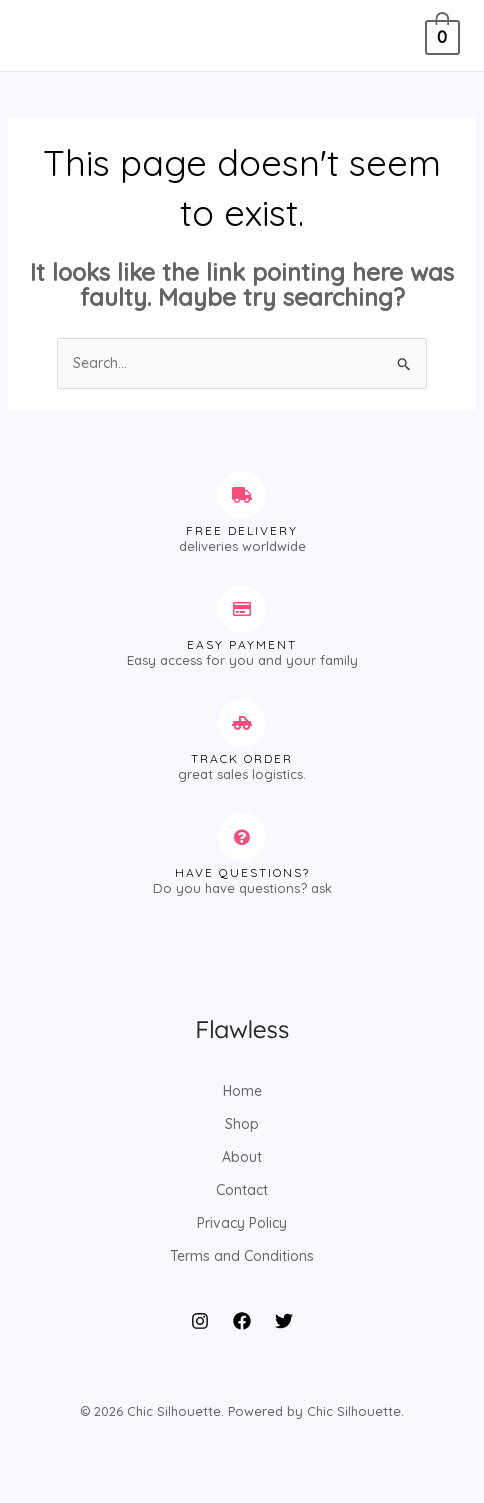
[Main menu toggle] (44, 36)
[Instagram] (200, 1321)
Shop (242, 1124)
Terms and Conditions (242, 1256)
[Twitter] (284, 1321)
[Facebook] (242, 1321)
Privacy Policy (242, 1223)
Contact (242, 1190)
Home (242, 1091)
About (242, 1157)
